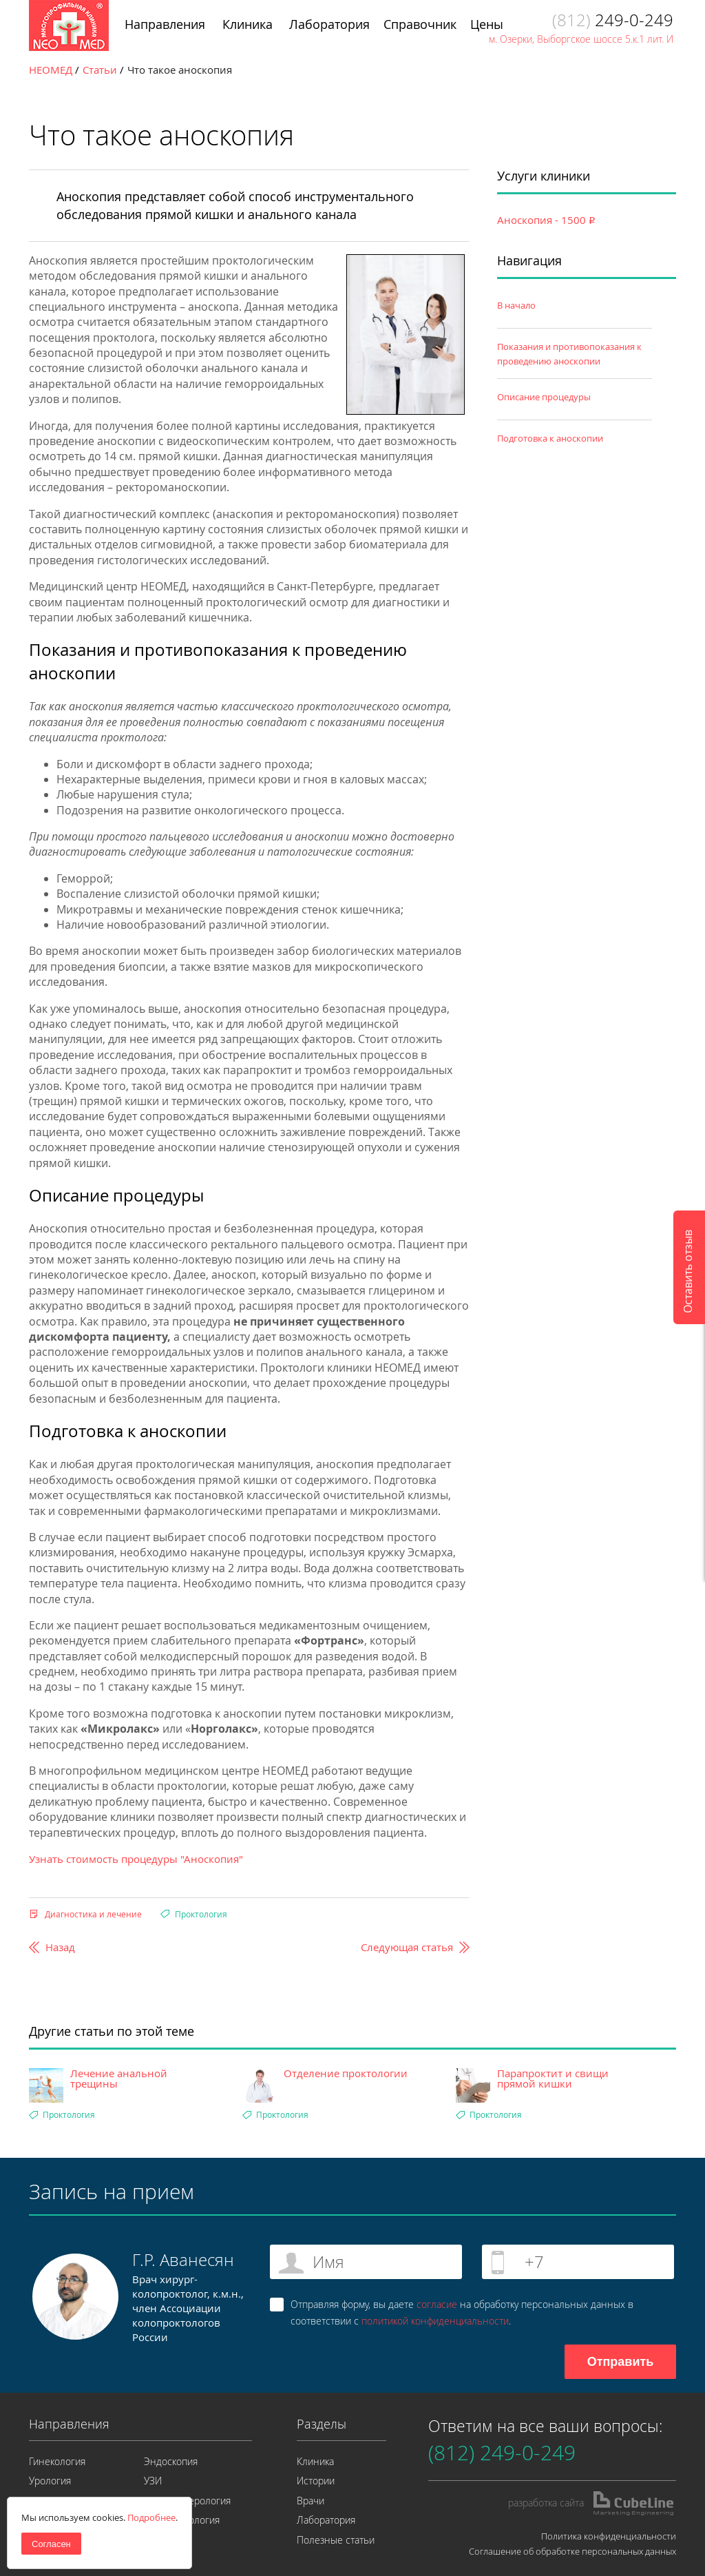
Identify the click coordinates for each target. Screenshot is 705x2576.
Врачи (310, 2500)
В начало (516, 305)
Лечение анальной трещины (118, 2078)
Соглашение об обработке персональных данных (572, 2551)
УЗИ (153, 2480)
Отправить (620, 2362)
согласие (437, 2304)
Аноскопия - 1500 (546, 220)
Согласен (51, 2544)
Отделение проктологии (346, 2073)
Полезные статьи (336, 2539)
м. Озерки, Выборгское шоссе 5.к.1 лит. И (581, 38)
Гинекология (57, 2461)
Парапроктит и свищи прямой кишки (553, 2078)
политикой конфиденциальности (435, 2320)
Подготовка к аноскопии (550, 438)
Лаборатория (326, 2519)
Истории (316, 2480)
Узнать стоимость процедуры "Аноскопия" (136, 1859)
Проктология (201, 1913)
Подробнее (151, 2517)
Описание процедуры (544, 397)
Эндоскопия (171, 2461)
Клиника (315, 2461)
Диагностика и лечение (93, 1913)
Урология (50, 2480)
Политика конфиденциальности (608, 2536)
